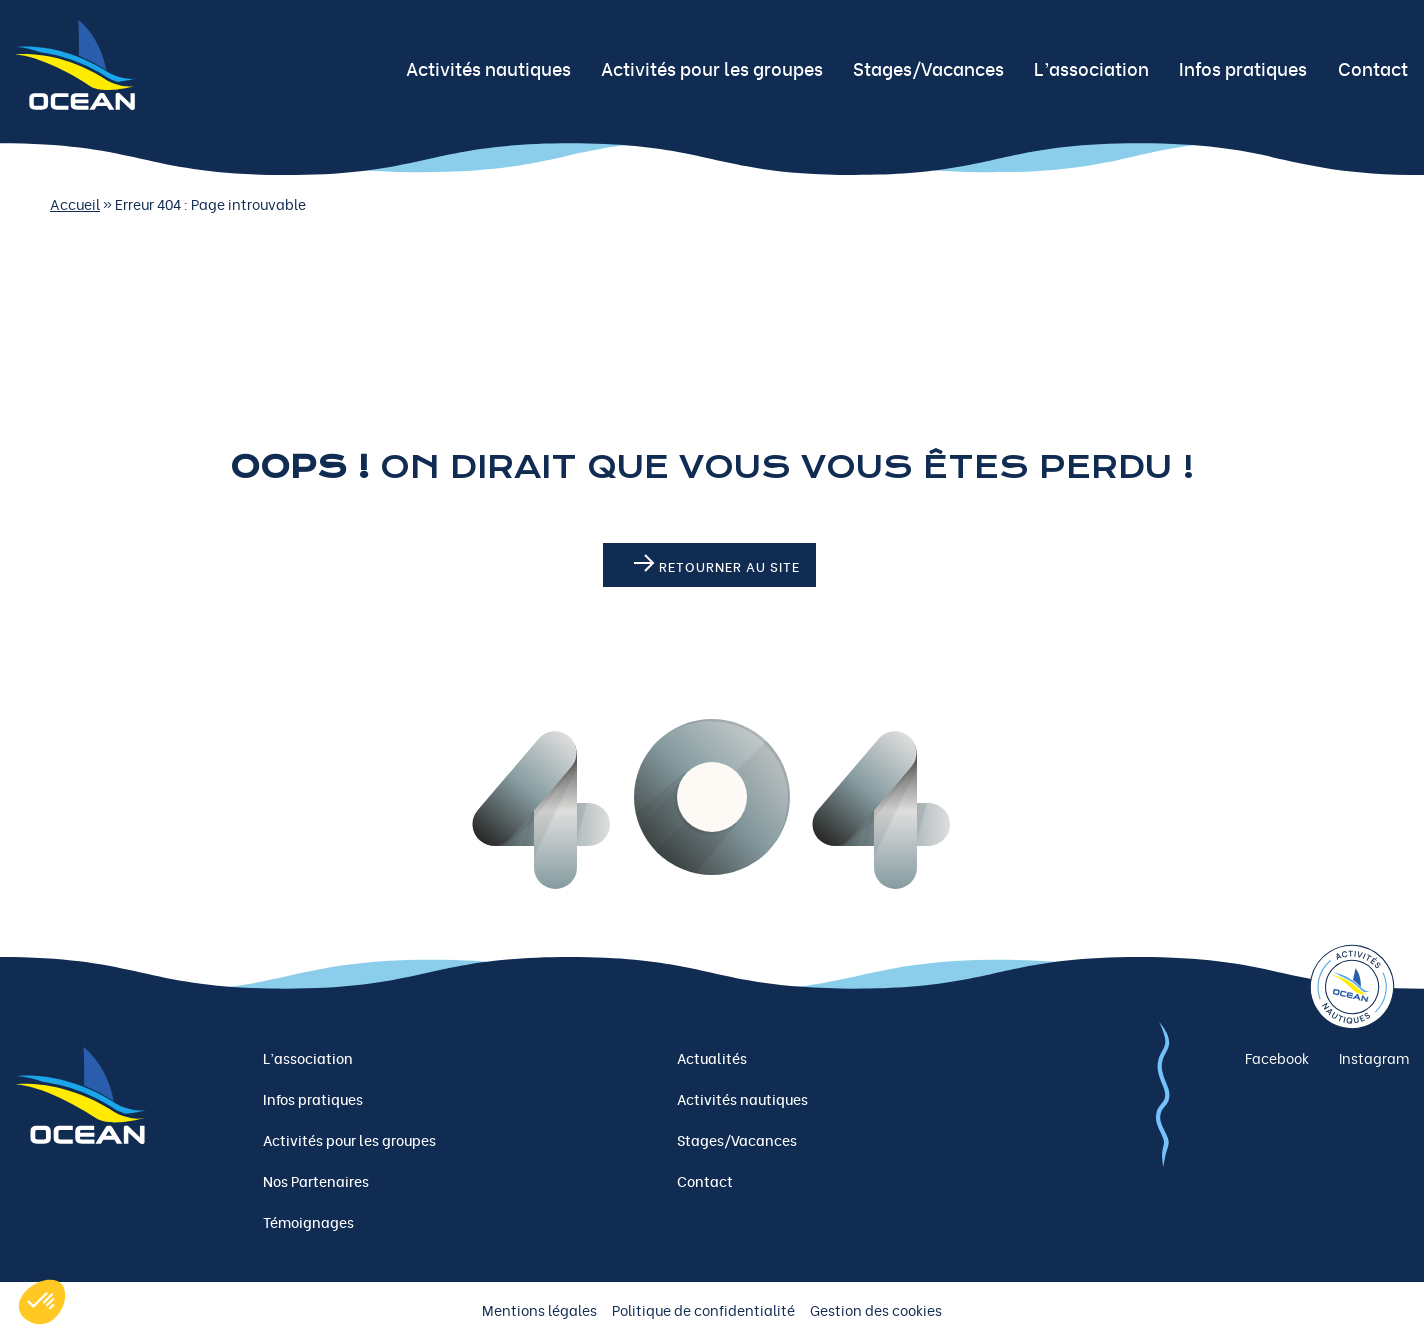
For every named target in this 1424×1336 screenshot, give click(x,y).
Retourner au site (717, 565)
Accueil (75, 203)
